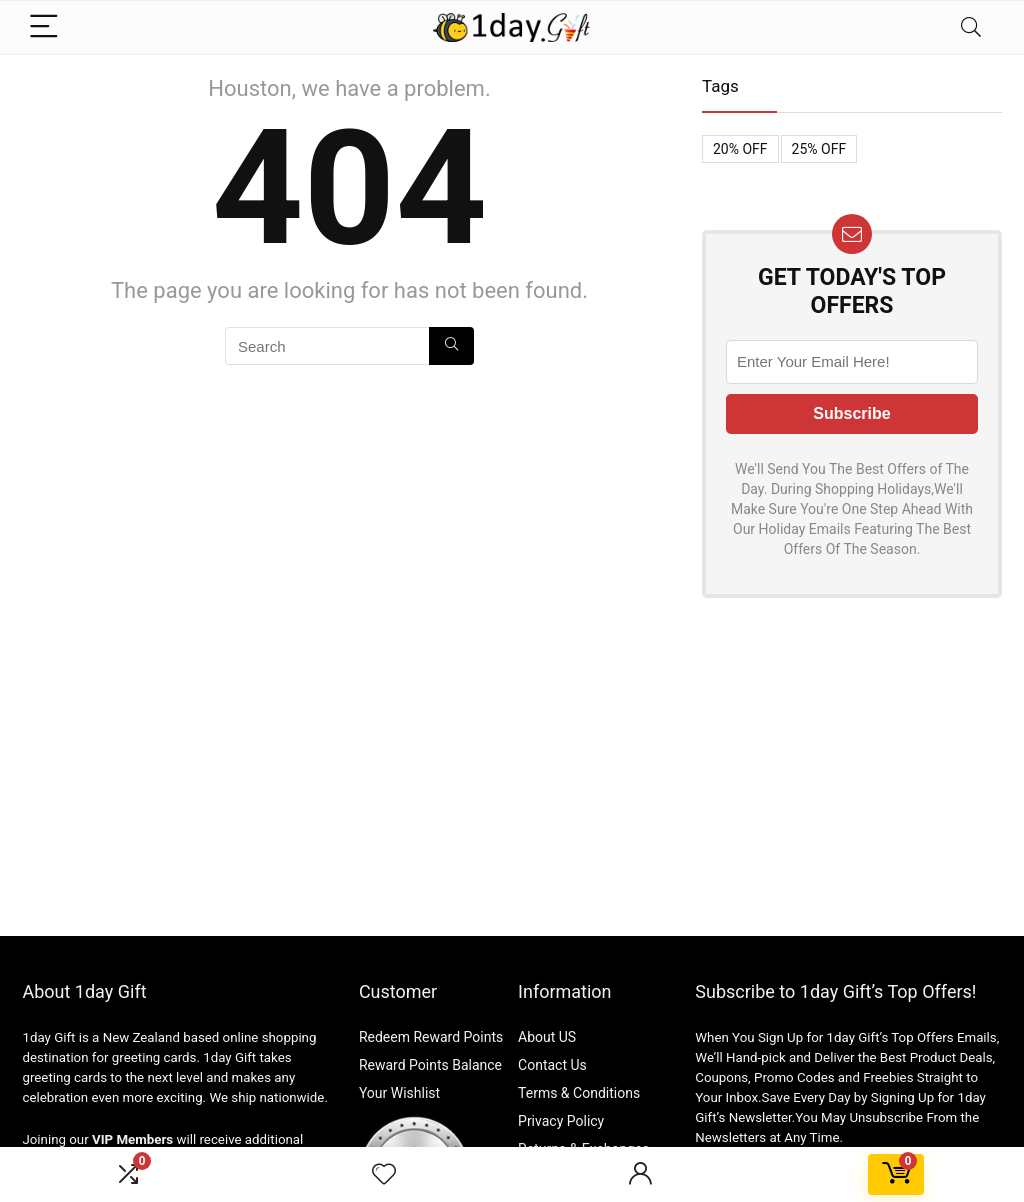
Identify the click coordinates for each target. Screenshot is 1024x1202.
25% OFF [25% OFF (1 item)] (819, 149)
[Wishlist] (384, 1175)
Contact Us (552, 1065)
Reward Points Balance (430, 1065)
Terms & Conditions (579, 1093)
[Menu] (46, 27)
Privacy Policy (561, 1121)
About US (547, 1037)
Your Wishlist (399, 1093)
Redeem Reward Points (431, 1037)
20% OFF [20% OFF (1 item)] (740, 149)
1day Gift (48, 1037)
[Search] (971, 27)
